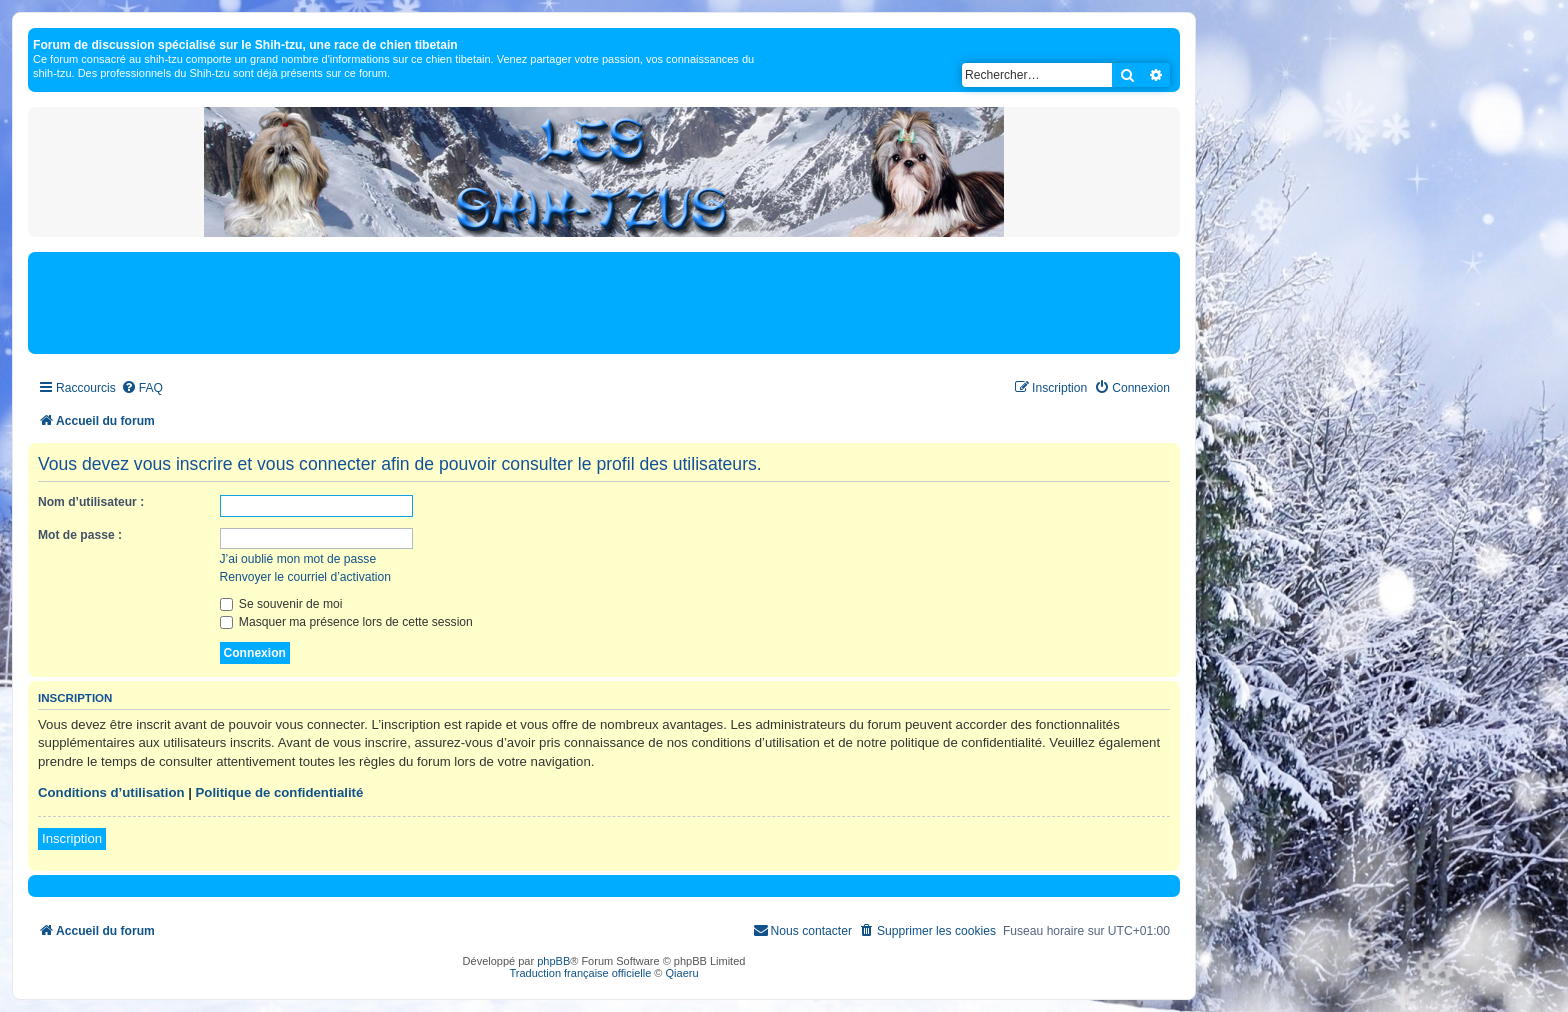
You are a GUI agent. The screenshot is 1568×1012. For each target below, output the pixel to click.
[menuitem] (142, 388)
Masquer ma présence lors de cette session (346, 622)
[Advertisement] (604, 302)
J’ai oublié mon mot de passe (298, 559)
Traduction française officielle (580, 973)
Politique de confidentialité (280, 792)
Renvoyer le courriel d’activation (305, 577)
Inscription (72, 838)
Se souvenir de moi (281, 604)
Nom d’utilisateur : (91, 502)
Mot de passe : (80, 535)
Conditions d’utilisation (111, 792)
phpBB (553, 961)
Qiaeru (682, 973)
